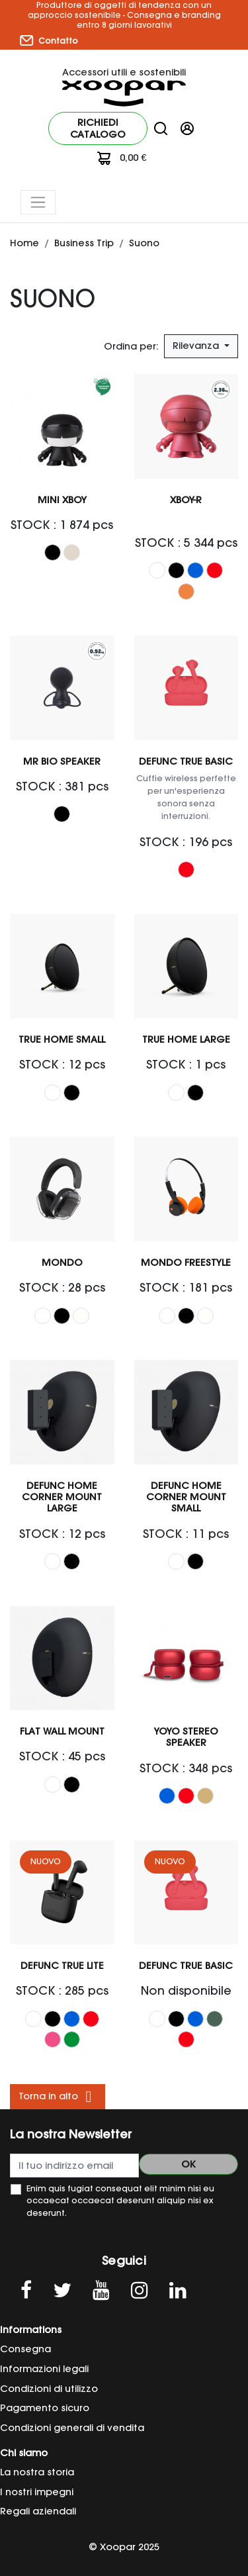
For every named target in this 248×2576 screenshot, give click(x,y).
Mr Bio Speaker (62, 761)
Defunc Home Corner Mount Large (62, 1497)
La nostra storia (37, 2472)
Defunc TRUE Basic (186, 761)
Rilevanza (197, 346)
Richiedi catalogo (98, 128)
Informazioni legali (44, 2369)
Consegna (25, 2349)
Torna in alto (58, 2096)
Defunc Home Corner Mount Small (186, 1497)
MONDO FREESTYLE (186, 1262)
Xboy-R (186, 500)
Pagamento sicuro (44, 2408)
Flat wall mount (62, 1731)
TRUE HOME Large (186, 1039)
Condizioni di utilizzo (49, 2389)
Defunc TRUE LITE (62, 1966)
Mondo (62, 1262)
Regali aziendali (38, 2511)
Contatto (49, 40)
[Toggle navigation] (38, 202)
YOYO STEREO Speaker (186, 1736)
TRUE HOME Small (62, 1039)
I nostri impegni (36, 2492)
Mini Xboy (62, 500)
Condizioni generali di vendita (72, 2428)
